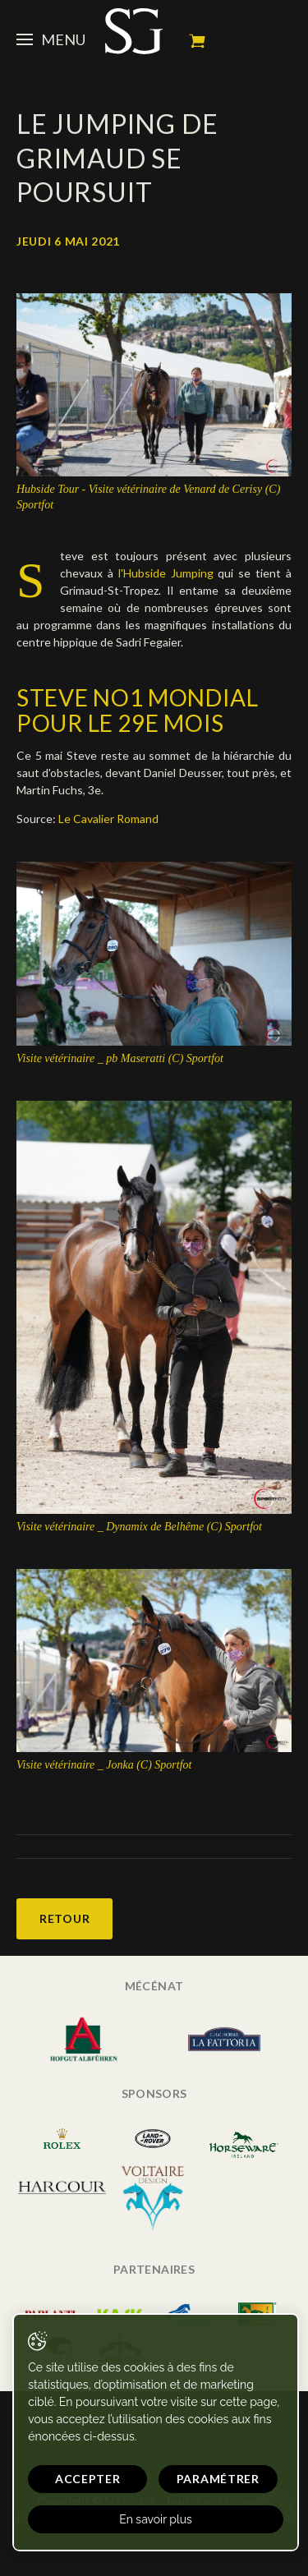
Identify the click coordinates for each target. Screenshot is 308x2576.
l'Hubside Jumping (166, 573)
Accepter (88, 2479)
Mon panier (197, 41)
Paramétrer (218, 2479)
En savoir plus (155, 2519)
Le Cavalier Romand (108, 819)
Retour (64, 1918)
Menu (50, 39)
